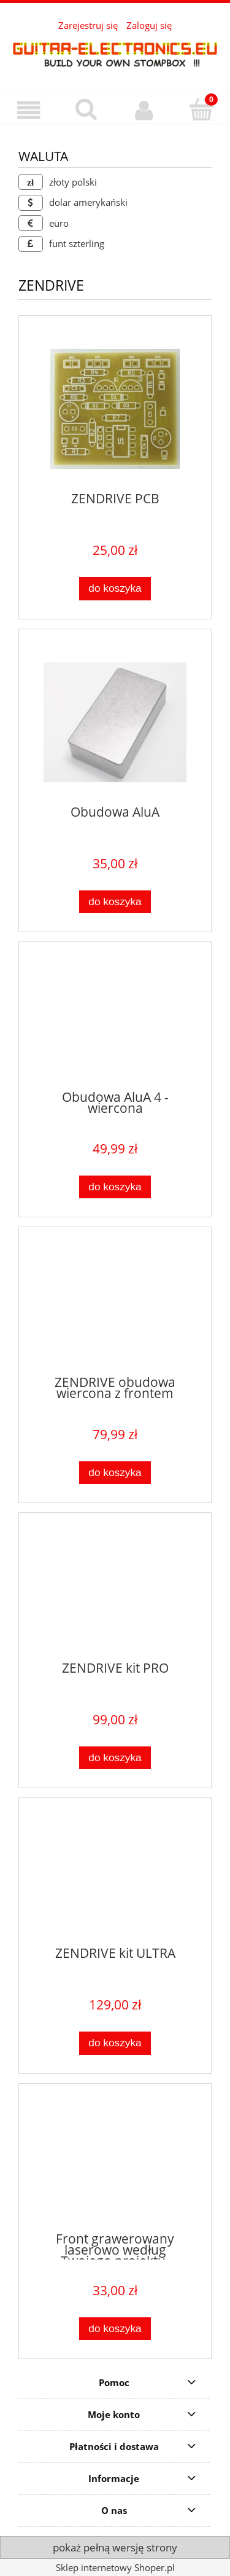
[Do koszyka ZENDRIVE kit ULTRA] (115, 2043)
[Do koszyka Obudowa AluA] (115, 901)
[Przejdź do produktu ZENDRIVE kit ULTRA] (115, 1877)
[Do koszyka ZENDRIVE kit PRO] (115, 1757)
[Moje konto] (144, 110)
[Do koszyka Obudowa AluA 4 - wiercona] (115, 1187)
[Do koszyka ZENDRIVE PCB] (115, 588)
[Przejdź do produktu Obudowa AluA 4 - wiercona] (115, 1021)
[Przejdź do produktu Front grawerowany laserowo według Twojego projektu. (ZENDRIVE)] (115, 2163)
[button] (29, 110)
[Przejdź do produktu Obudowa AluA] (115, 722)
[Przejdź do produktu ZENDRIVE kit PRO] (115, 1592)
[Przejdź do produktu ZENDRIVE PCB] (115, 409)
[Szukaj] (86, 109)
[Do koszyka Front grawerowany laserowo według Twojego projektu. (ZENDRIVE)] (115, 2328)
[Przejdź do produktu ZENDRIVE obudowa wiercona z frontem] (115, 1306)
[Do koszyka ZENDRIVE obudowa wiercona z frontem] (115, 1472)
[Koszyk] (201, 109)
